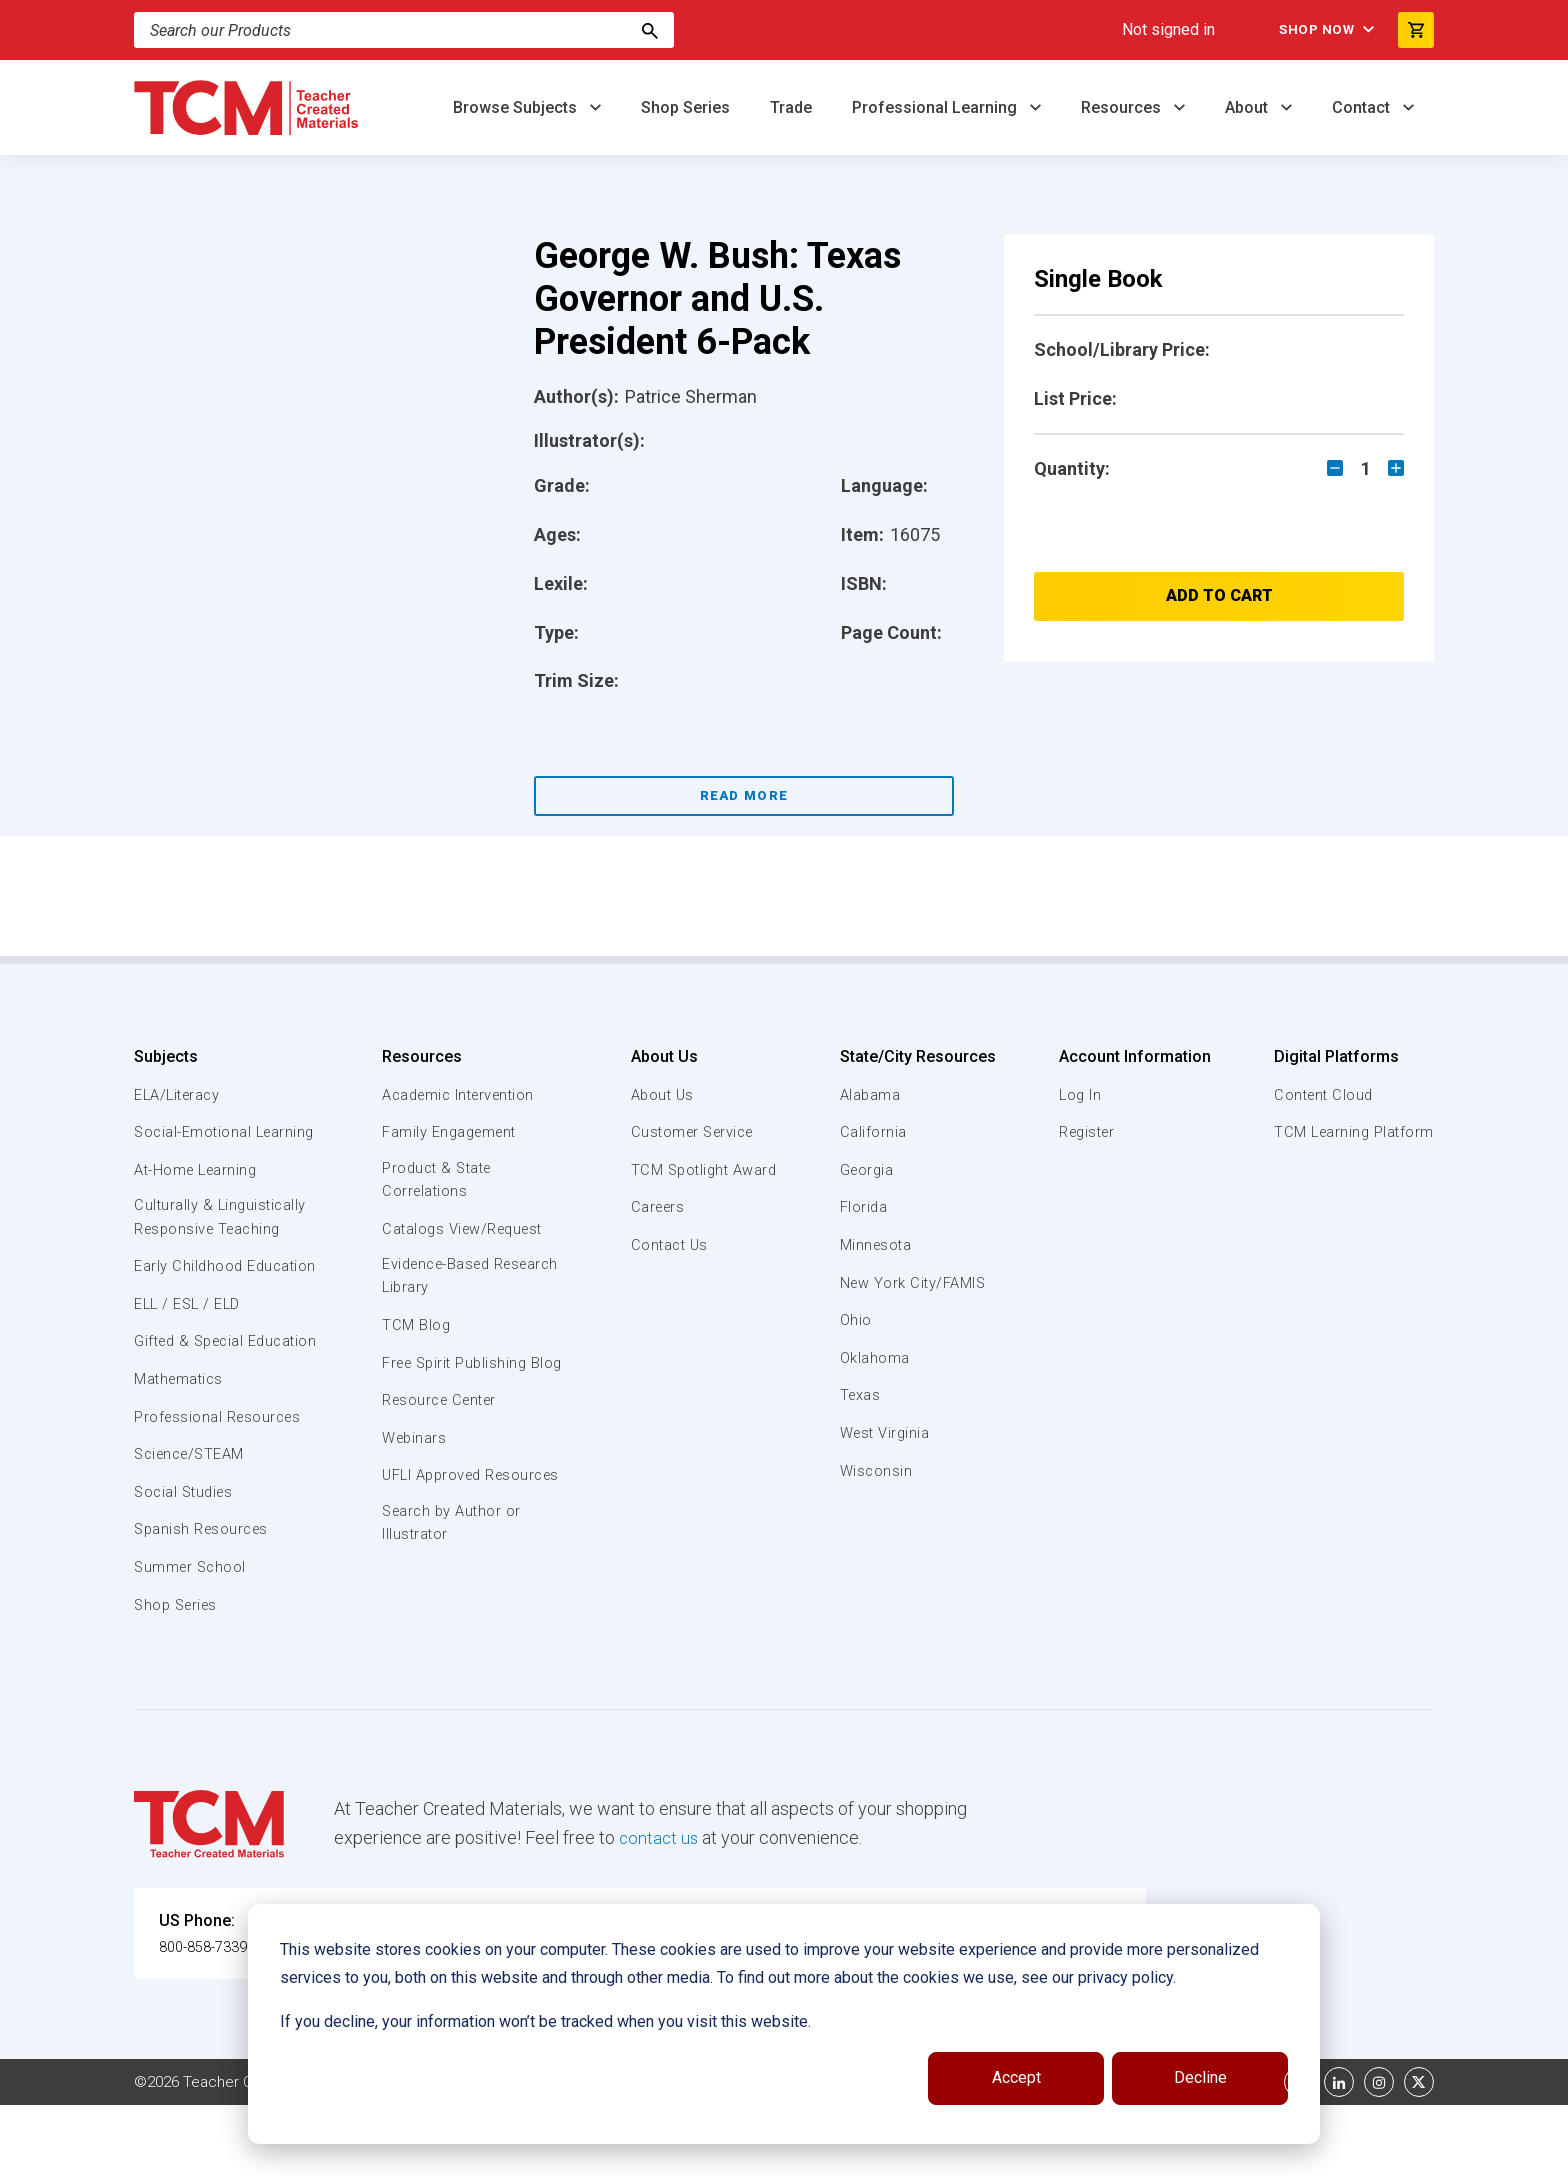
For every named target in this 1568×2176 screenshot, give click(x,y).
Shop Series (685, 107)
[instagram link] (1379, 2153)
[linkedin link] (1339, 2153)
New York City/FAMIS (914, 1283)
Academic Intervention (461, 1095)
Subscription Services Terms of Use (717, 2153)
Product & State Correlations (438, 1181)
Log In (1078, 1095)
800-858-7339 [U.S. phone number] (209, 2017)
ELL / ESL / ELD (190, 1352)
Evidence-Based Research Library (441, 1279)
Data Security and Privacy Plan (1082, 2153)
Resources (1123, 107)
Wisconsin (876, 1471)
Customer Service (691, 1132)
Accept (1016, 2077)
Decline (1200, 2077)
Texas (860, 1395)
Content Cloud (1321, 1095)
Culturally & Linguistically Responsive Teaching (222, 1241)
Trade (791, 107)
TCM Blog (414, 1329)
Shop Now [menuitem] (1305, 30)
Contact (1363, 107)
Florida (863, 1207)
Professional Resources (220, 1487)
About (1248, 107)
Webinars (413, 1464)
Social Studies (186, 1563)
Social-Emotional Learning (194, 1143)
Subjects (166, 1056)
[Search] (650, 30)
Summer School (192, 1638)
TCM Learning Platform (1351, 1132)
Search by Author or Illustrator (452, 1574)
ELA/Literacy (179, 1095)
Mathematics (181, 1450)
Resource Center (442, 1427)
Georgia (867, 1170)
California (872, 1132)
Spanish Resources (204, 1600)
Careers (655, 1207)
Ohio (855, 1320)
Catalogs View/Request (465, 1230)
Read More (744, 795)
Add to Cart (1219, 595)
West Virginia (886, 1433)
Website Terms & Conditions (473, 2153)
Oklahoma (874, 1358)
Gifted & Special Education (193, 1400)
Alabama (870, 1095)
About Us (659, 1056)
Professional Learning (936, 107)
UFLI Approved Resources (433, 1513)
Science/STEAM (193, 1525)
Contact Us (666, 1245)
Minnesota (876, 1245)
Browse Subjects (517, 107)
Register (1086, 1132)
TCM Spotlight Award (702, 1170)
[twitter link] (1419, 2153)
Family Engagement (450, 1132)
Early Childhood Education (189, 1302)
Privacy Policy (910, 2153)
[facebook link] (1299, 2153)
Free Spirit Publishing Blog (456, 1377)
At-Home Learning (198, 1193)
